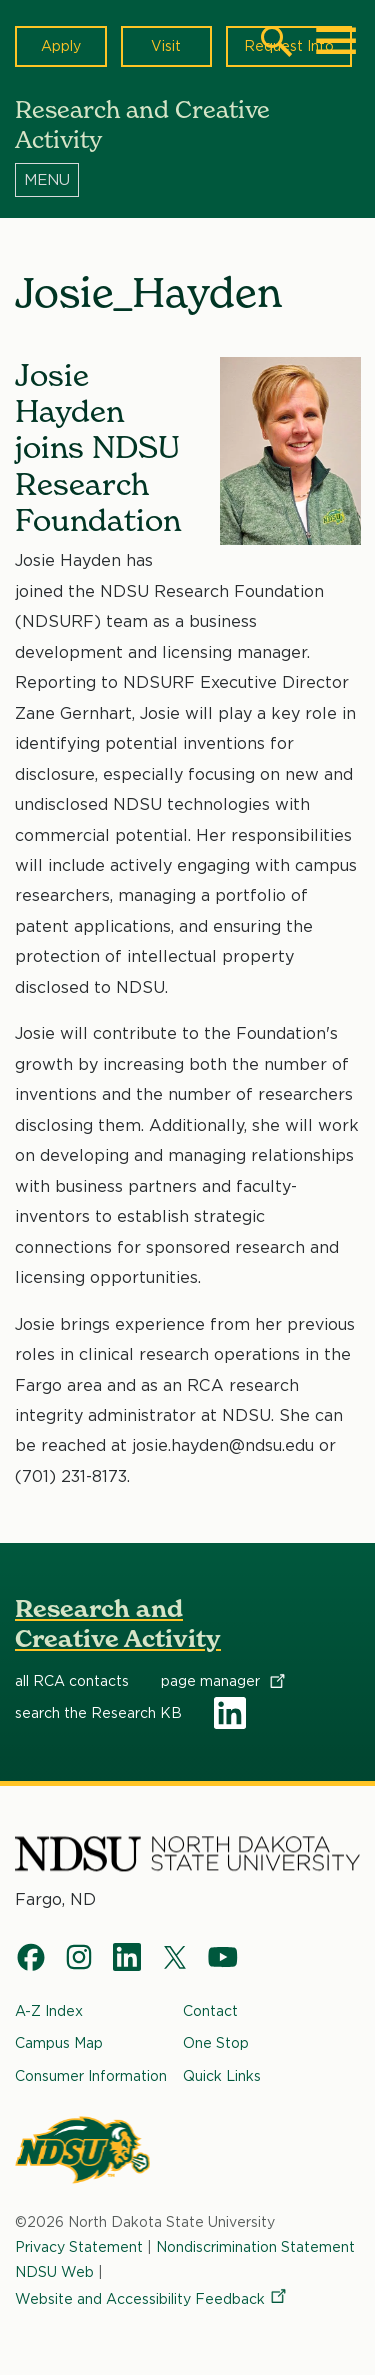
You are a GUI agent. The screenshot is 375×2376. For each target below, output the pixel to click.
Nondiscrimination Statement (255, 2247)
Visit (166, 46)
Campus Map (59, 2043)
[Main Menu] (336, 41)
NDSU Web (54, 2271)
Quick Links (222, 2076)
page (224, 1682)
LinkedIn (230, 1714)
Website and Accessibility (152, 2299)
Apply (61, 46)
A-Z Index (49, 2011)
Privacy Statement (79, 2247)
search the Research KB (98, 1714)
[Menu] (187, 179)
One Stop (216, 2043)
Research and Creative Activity (118, 1623)
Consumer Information (91, 2076)
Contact (210, 2011)
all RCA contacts (72, 1682)
